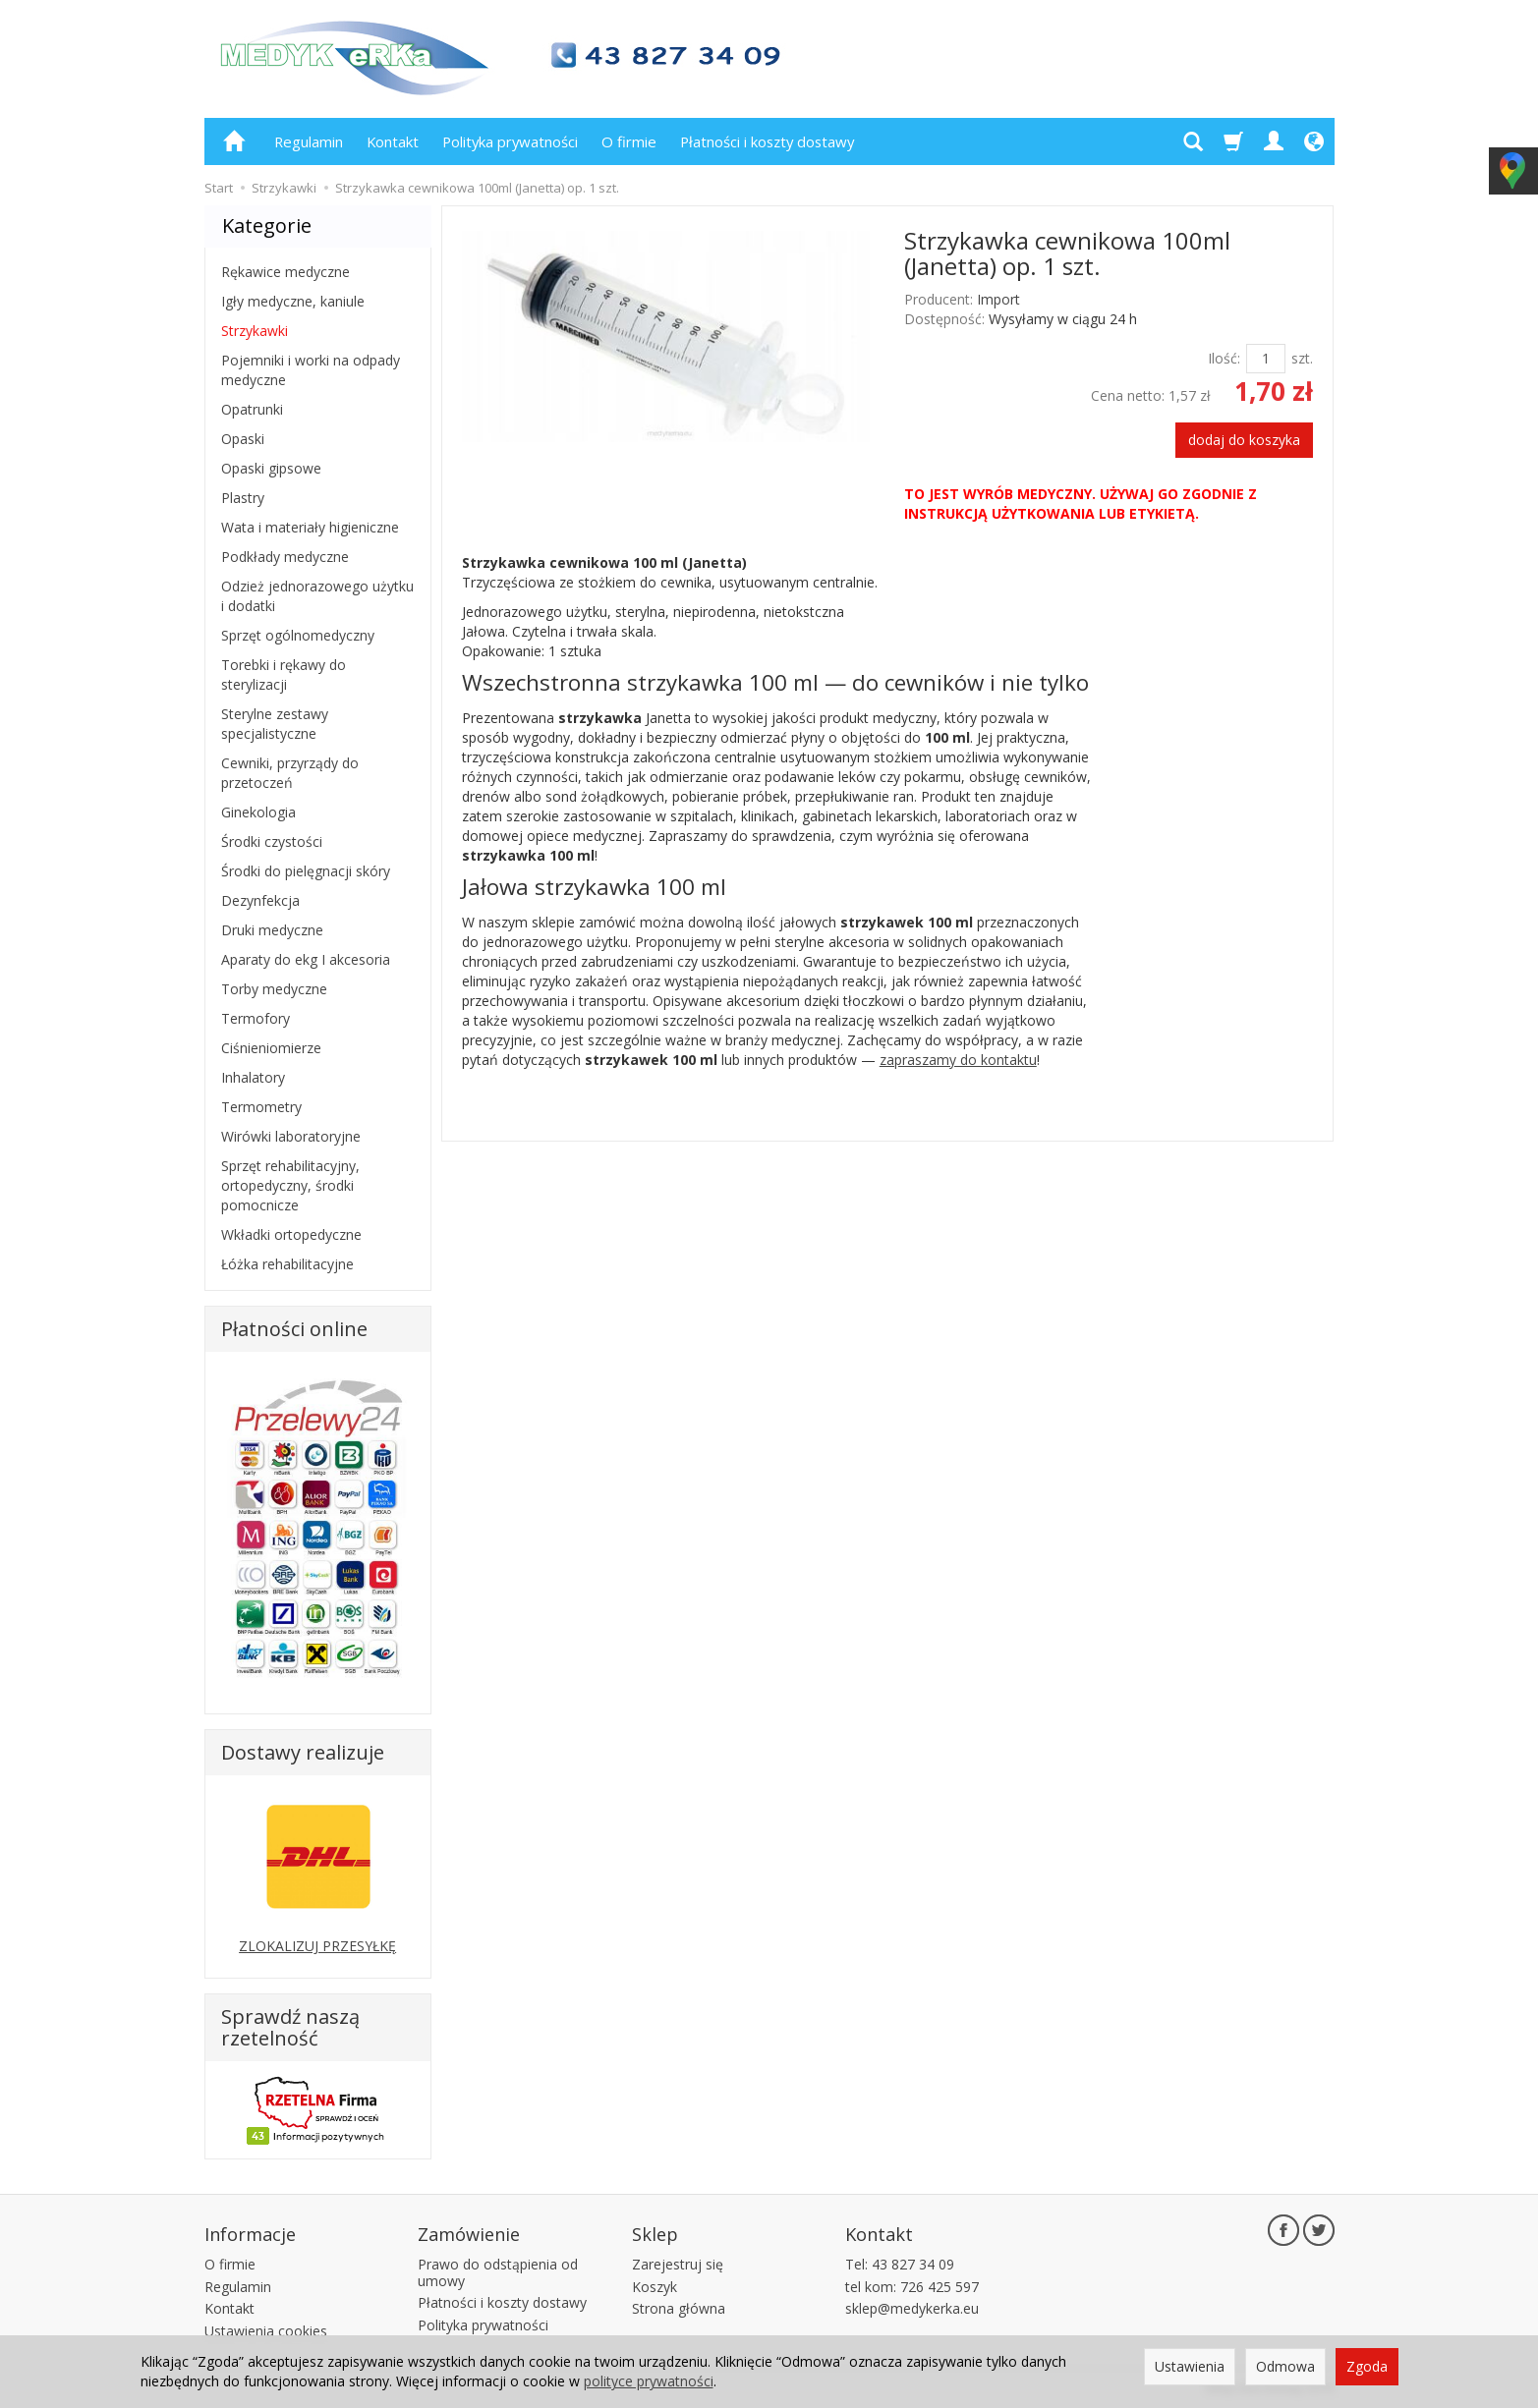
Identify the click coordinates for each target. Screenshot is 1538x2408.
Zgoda (1367, 2366)
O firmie (628, 141)
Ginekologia (258, 812)
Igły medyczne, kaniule (293, 301)
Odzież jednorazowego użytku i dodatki (317, 596)
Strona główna (678, 2308)
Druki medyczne (272, 930)
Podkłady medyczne (285, 556)
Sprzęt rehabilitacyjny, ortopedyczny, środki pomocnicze (290, 1185)
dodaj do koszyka (1244, 439)
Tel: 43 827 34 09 (899, 2264)
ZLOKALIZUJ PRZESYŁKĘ (317, 1945)
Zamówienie (469, 2234)
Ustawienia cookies (265, 2331)
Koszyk (654, 2286)
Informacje (250, 2234)
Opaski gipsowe (271, 468)
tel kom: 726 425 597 (912, 2286)
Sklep (655, 2234)
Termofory (255, 1018)
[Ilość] (1265, 358)
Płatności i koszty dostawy (767, 141)
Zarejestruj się (677, 2264)
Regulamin (308, 141)
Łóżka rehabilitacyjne (287, 1264)
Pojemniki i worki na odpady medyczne (310, 370)
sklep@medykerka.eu (912, 2308)
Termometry (261, 1106)
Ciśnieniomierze (271, 1047)
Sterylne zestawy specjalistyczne (274, 723)
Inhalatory (253, 1077)
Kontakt (393, 141)
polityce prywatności (648, 2381)
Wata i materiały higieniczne (310, 527)
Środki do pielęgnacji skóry (305, 871)
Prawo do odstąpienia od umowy (498, 2272)
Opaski (242, 438)
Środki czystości (271, 841)
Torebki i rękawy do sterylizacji (283, 674)
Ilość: (1224, 358)
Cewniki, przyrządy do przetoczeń (290, 773)
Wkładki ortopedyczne (291, 1234)
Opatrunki (252, 409)
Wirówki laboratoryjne (291, 1136)
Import (998, 299)
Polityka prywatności (510, 141)
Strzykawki (254, 330)
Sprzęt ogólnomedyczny (297, 635)
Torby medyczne (274, 989)
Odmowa (1285, 2366)
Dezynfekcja (260, 900)
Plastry (242, 497)
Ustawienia (1190, 2366)
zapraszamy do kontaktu (958, 1059)
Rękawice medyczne (285, 271)
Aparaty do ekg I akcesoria (305, 959)
